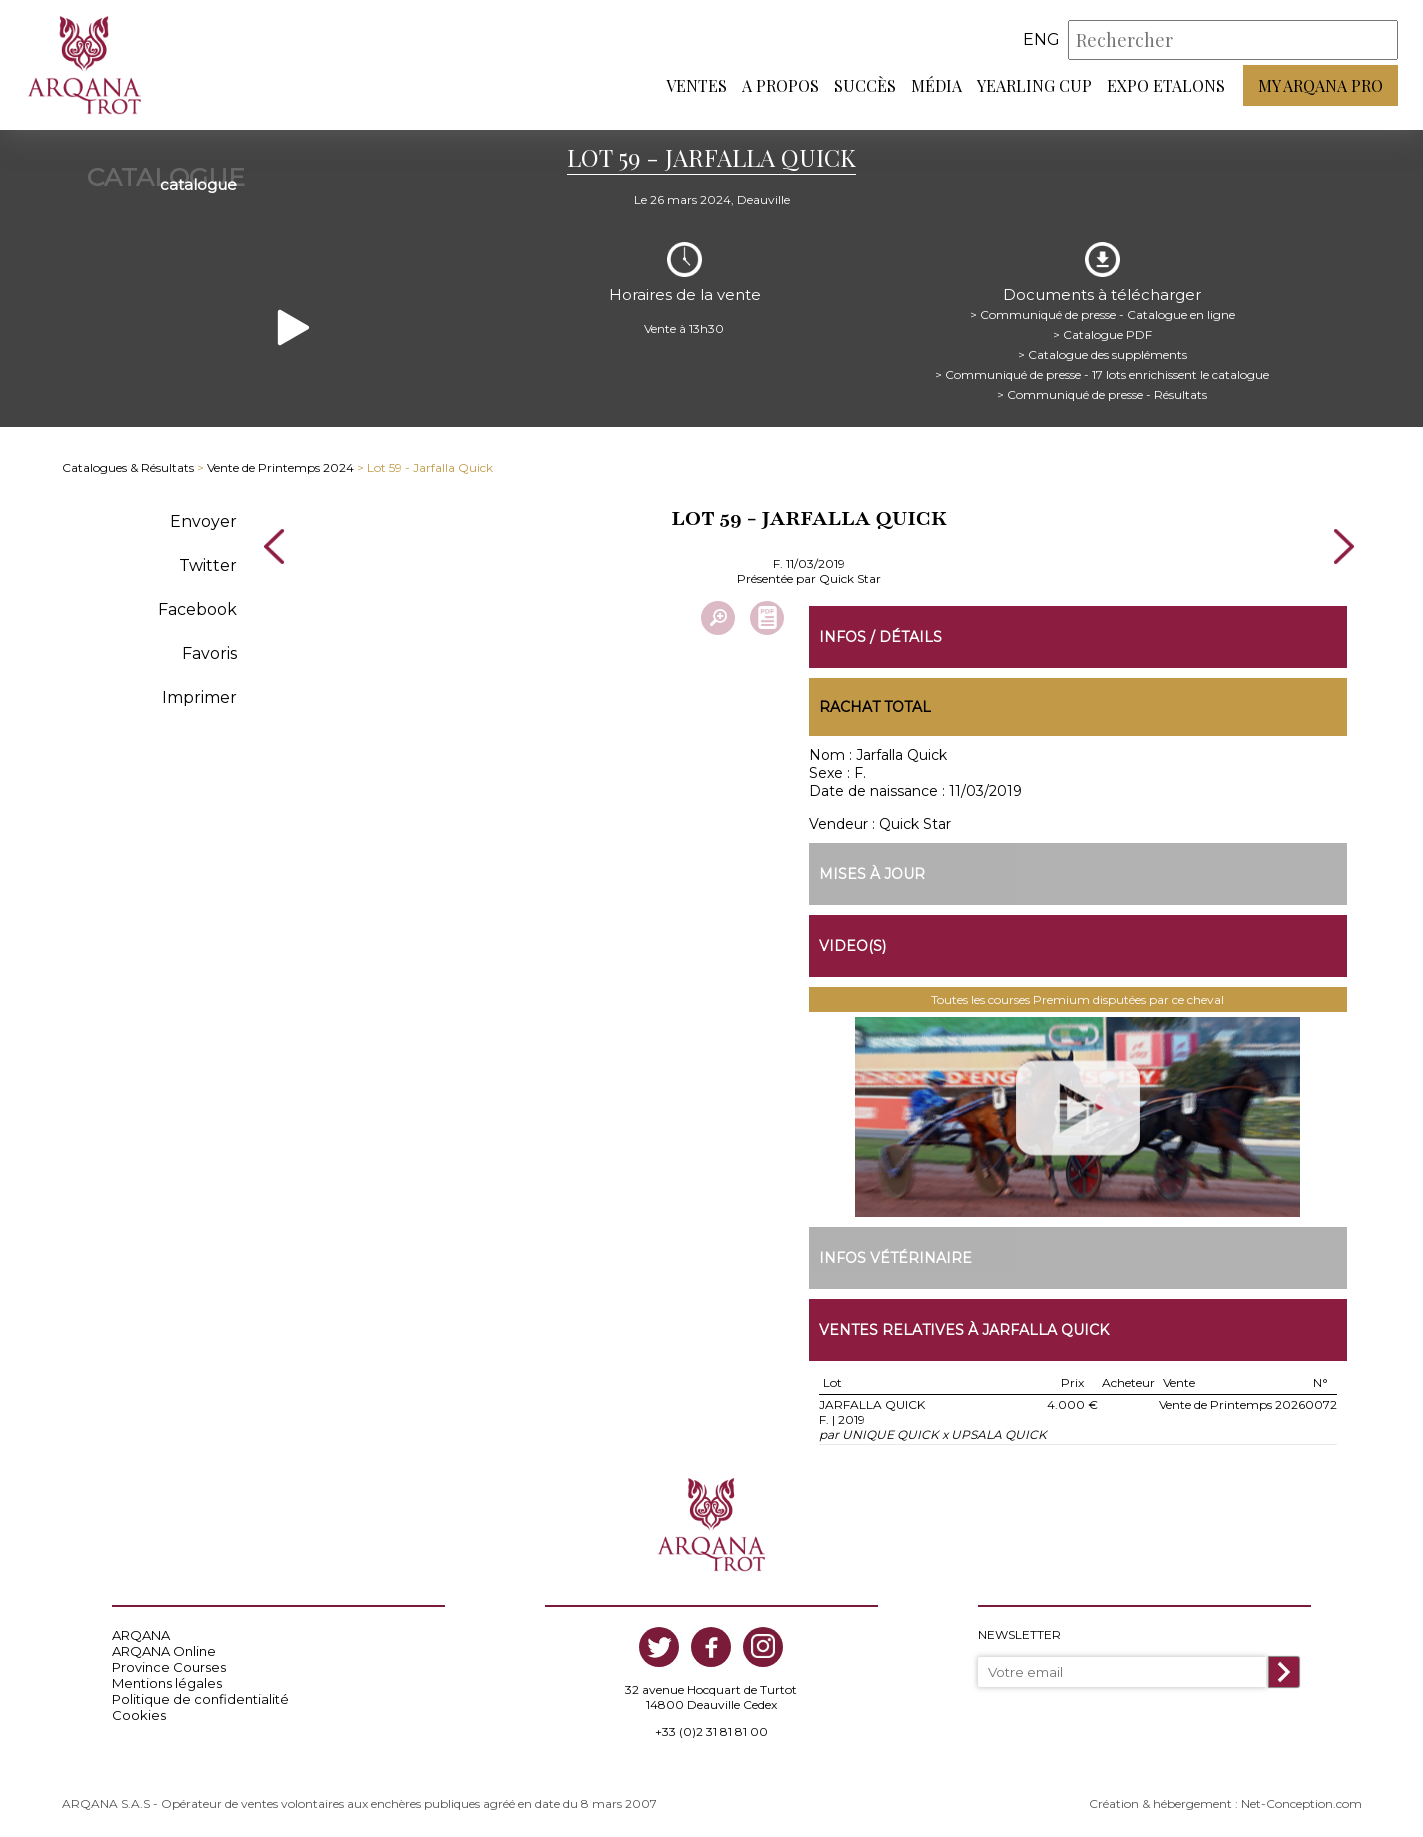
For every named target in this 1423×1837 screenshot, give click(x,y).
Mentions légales (167, 1683)
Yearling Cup (1034, 85)
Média (936, 85)
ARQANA (141, 1635)
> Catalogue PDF (1102, 334)
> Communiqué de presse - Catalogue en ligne (1102, 314)
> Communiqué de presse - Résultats (1102, 394)
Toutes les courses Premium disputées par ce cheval (1077, 999)
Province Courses (169, 1667)
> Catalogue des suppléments (1102, 354)
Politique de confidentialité (200, 1699)
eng (1041, 39)
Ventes (696, 85)
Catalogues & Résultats (128, 467)
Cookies (139, 1715)
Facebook (197, 609)
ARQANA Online (164, 1651)
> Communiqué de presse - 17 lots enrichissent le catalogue (1102, 374)
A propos (780, 85)
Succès (865, 85)
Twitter (208, 565)
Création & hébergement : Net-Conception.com (1225, 1803)
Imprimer (199, 697)
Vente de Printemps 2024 (280, 467)
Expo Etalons (1166, 85)
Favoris (209, 653)
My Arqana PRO (1320, 85)
